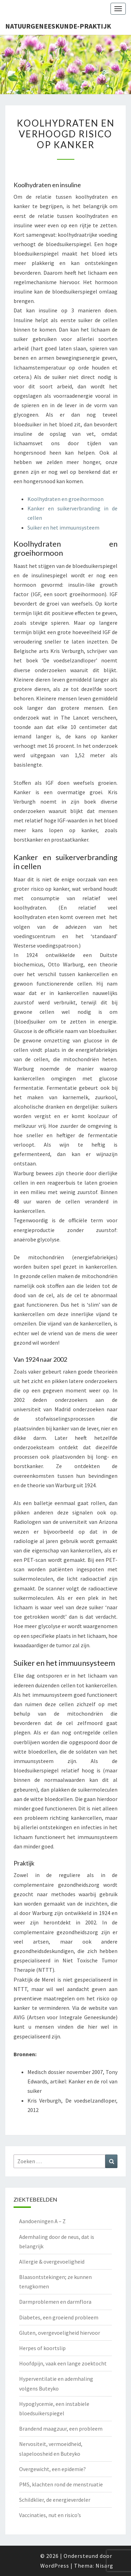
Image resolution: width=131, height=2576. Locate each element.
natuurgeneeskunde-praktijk (58, 26)
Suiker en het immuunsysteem (63, 527)
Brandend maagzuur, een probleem (61, 2428)
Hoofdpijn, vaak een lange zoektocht (63, 2363)
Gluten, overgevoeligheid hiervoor (59, 2332)
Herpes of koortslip (42, 2348)
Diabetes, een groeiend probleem (58, 2317)
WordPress (54, 2565)
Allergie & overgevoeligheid (51, 2261)
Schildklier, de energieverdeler (54, 2499)
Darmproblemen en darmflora (55, 2301)
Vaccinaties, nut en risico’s (50, 2515)
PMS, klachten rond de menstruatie (61, 2484)
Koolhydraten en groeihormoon (65, 498)
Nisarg (104, 2565)
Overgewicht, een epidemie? (52, 2468)
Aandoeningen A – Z (42, 2221)
